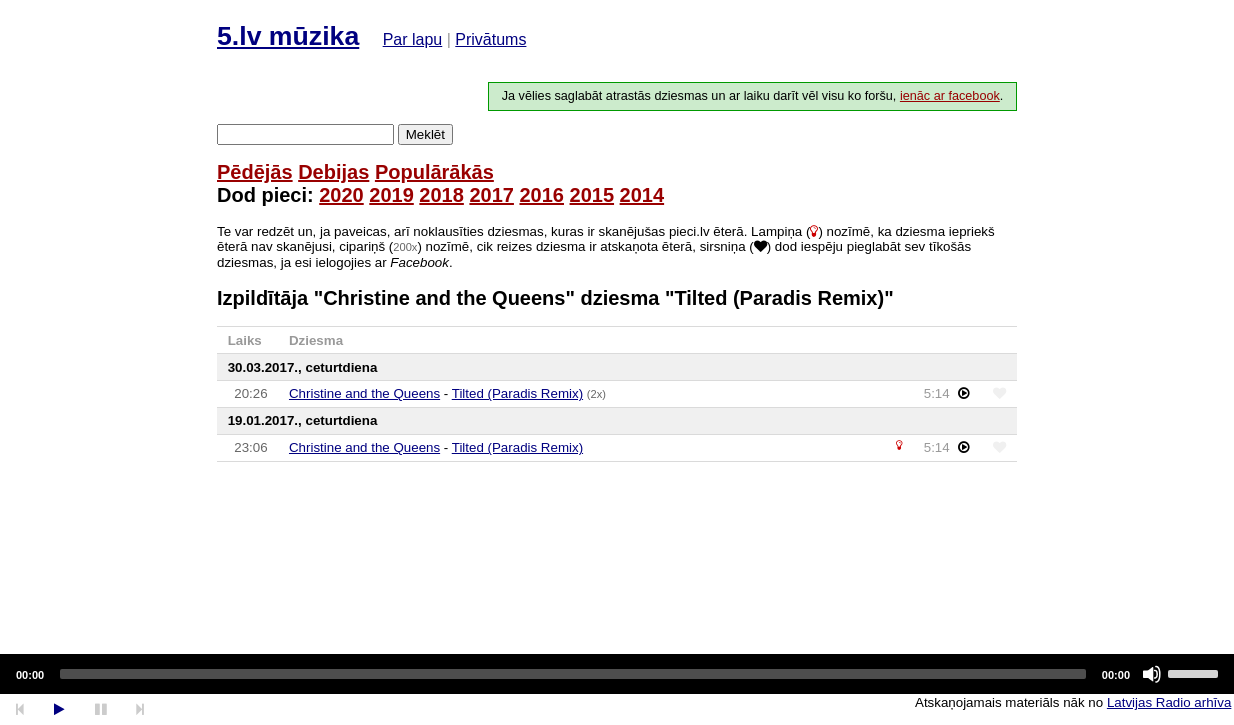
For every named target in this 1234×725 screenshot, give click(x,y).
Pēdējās (255, 172)
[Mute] (1152, 674)
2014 (642, 195)
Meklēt (425, 134)
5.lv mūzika (288, 36)
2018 (441, 195)
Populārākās (434, 172)
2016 (541, 195)
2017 (491, 195)
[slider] (573, 674)
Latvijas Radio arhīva (1169, 702)
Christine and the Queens (364, 393)
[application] (617, 674)
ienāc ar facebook (950, 96)
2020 (341, 195)
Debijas (333, 172)
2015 (592, 195)
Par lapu (413, 39)
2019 (391, 195)
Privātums (490, 39)
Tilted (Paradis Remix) (517, 393)
